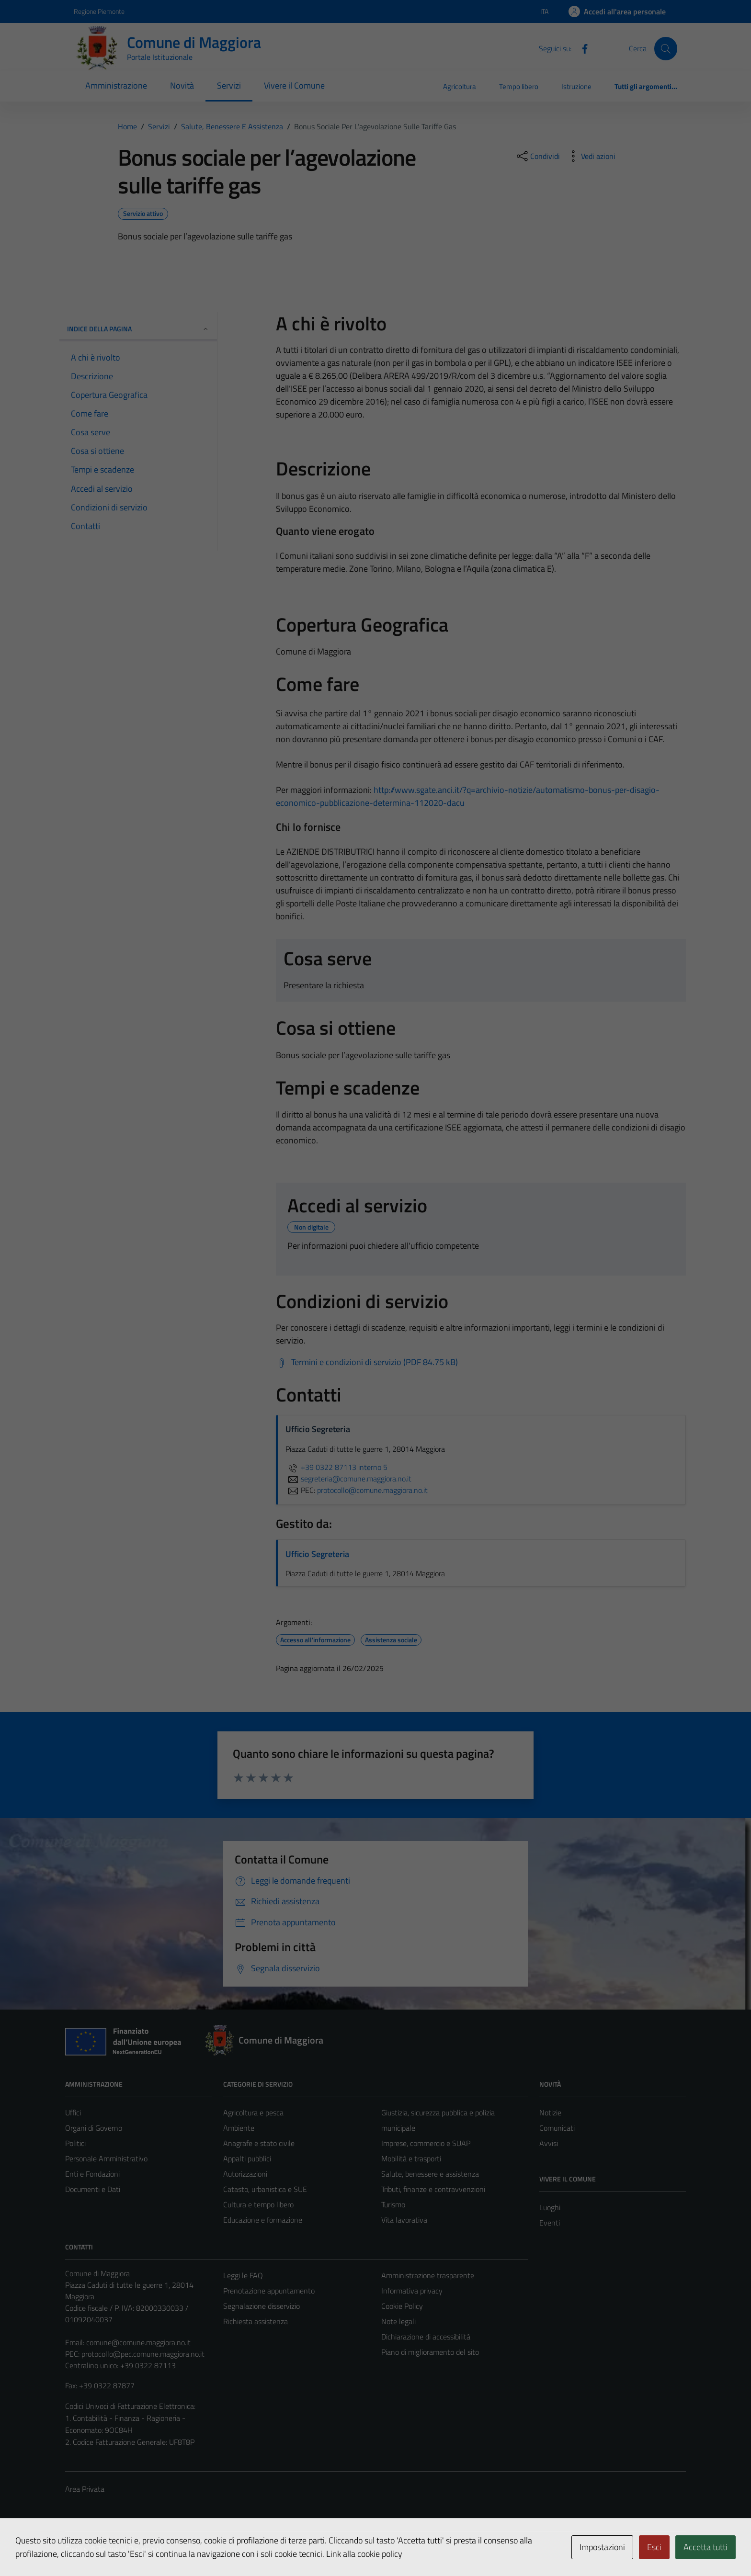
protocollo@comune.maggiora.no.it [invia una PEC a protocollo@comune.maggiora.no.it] (372, 1490)
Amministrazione (116, 85)
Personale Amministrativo (106, 2158)
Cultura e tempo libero (258, 2204)
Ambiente (238, 2128)
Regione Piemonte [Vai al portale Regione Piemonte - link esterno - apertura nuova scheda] (99, 11)
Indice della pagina (138, 329)
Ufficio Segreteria (317, 1554)
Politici (75, 2143)
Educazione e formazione (262, 2220)
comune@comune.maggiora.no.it (138, 2342)
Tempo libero (518, 86)
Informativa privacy (412, 2290)
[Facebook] (581, 48)
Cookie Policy (402, 2306)
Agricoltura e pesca (253, 2112)
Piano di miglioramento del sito (430, 2352)
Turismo (393, 2204)
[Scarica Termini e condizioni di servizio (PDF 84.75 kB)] (367, 1362)
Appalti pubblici (247, 2158)
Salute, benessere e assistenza (430, 2174)
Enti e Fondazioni (92, 2174)
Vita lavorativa (404, 2220)
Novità (182, 85)
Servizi (229, 85)
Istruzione (576, 86)
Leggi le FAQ (243, 2275)
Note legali (398, 2321)
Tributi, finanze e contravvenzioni (433, 2189)
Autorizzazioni (245, 2174)
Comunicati (557, 2128)
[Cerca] (665, 48)
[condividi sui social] (537, 156)
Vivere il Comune (294, 85)
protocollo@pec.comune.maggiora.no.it (143, 2354)
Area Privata (84, 2489)
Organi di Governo (93, 2128)
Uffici (73, 2112)
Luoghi (549, 2207)
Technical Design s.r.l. (130, 2548)
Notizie (550, 2112)
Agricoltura (459, 86)
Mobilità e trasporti (411, 2158)
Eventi (549, 2222)
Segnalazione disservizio (261, 2306)
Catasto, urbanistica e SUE (265, 2189)
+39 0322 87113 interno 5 (336, 1467)
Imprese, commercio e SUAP (425, 2143)
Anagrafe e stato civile (259, 2143)
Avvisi (548, 2143)
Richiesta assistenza (255, 2321)
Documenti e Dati (92, 2189)
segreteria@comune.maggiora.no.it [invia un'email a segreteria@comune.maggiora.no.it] (348, 1478)
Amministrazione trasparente (427, 2275)
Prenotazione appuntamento (269, 2290)
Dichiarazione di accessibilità (425, 2336)
